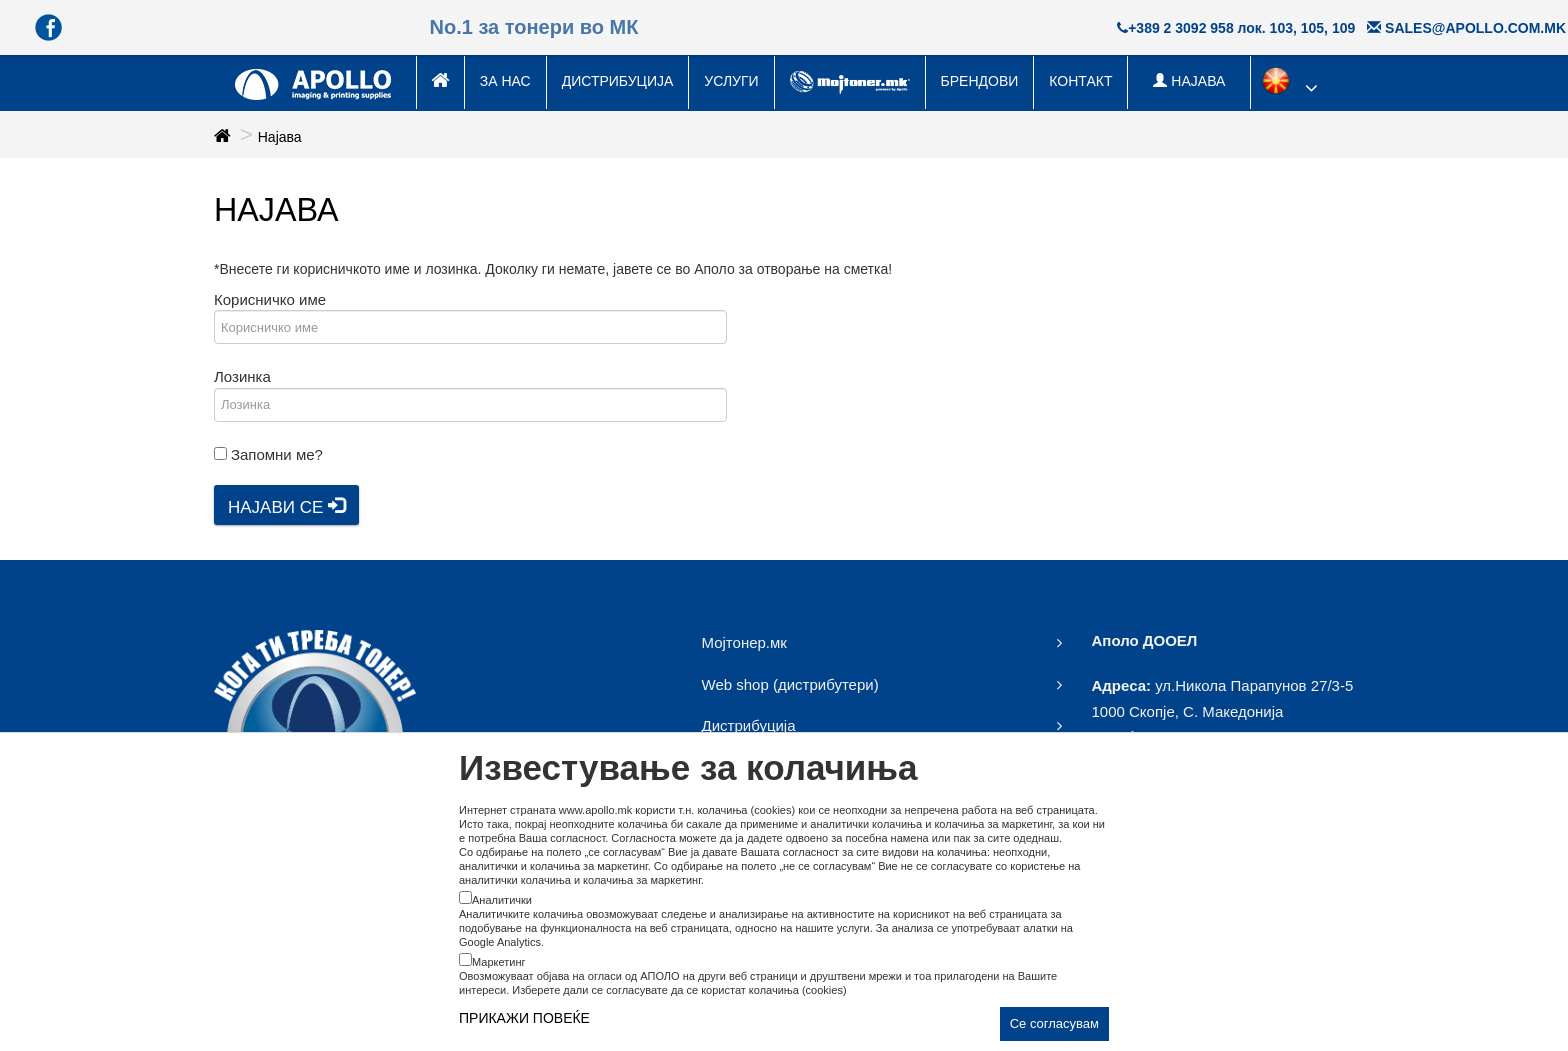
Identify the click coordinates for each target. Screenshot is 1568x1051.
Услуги (731, 81)
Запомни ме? (277, 454)
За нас (505, 81)
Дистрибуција (618, 81)
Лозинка (242, 376)
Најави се (286, 507)
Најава (280, 137)
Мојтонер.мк (744, 642)
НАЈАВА (1189, 81)
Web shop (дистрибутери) (790, 684)
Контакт (1080, 81)
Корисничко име (270, 299)
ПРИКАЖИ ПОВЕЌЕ (524, 1018)
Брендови (980, 81)
